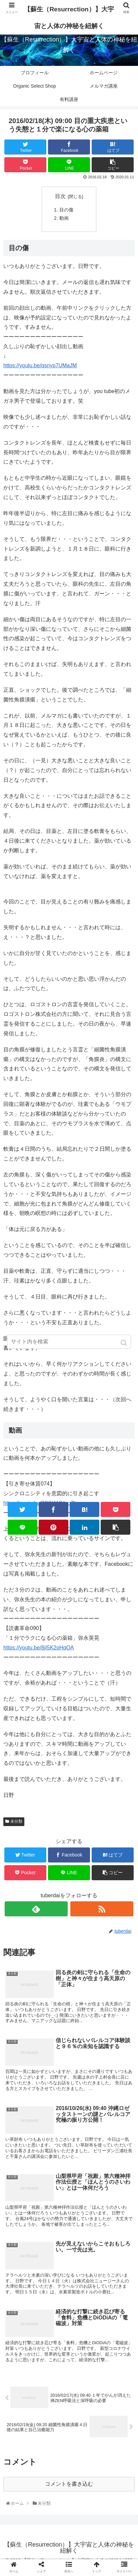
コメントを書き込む (69, 2484)
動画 (64, 218)
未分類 (16, 1821)
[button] (124, 1343)
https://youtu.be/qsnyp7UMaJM (40, 365)
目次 (60, 196)
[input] (69, 1342)
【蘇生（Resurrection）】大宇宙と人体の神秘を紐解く (69, 17)
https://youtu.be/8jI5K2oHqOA (38, 1647)
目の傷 (66, 209)
